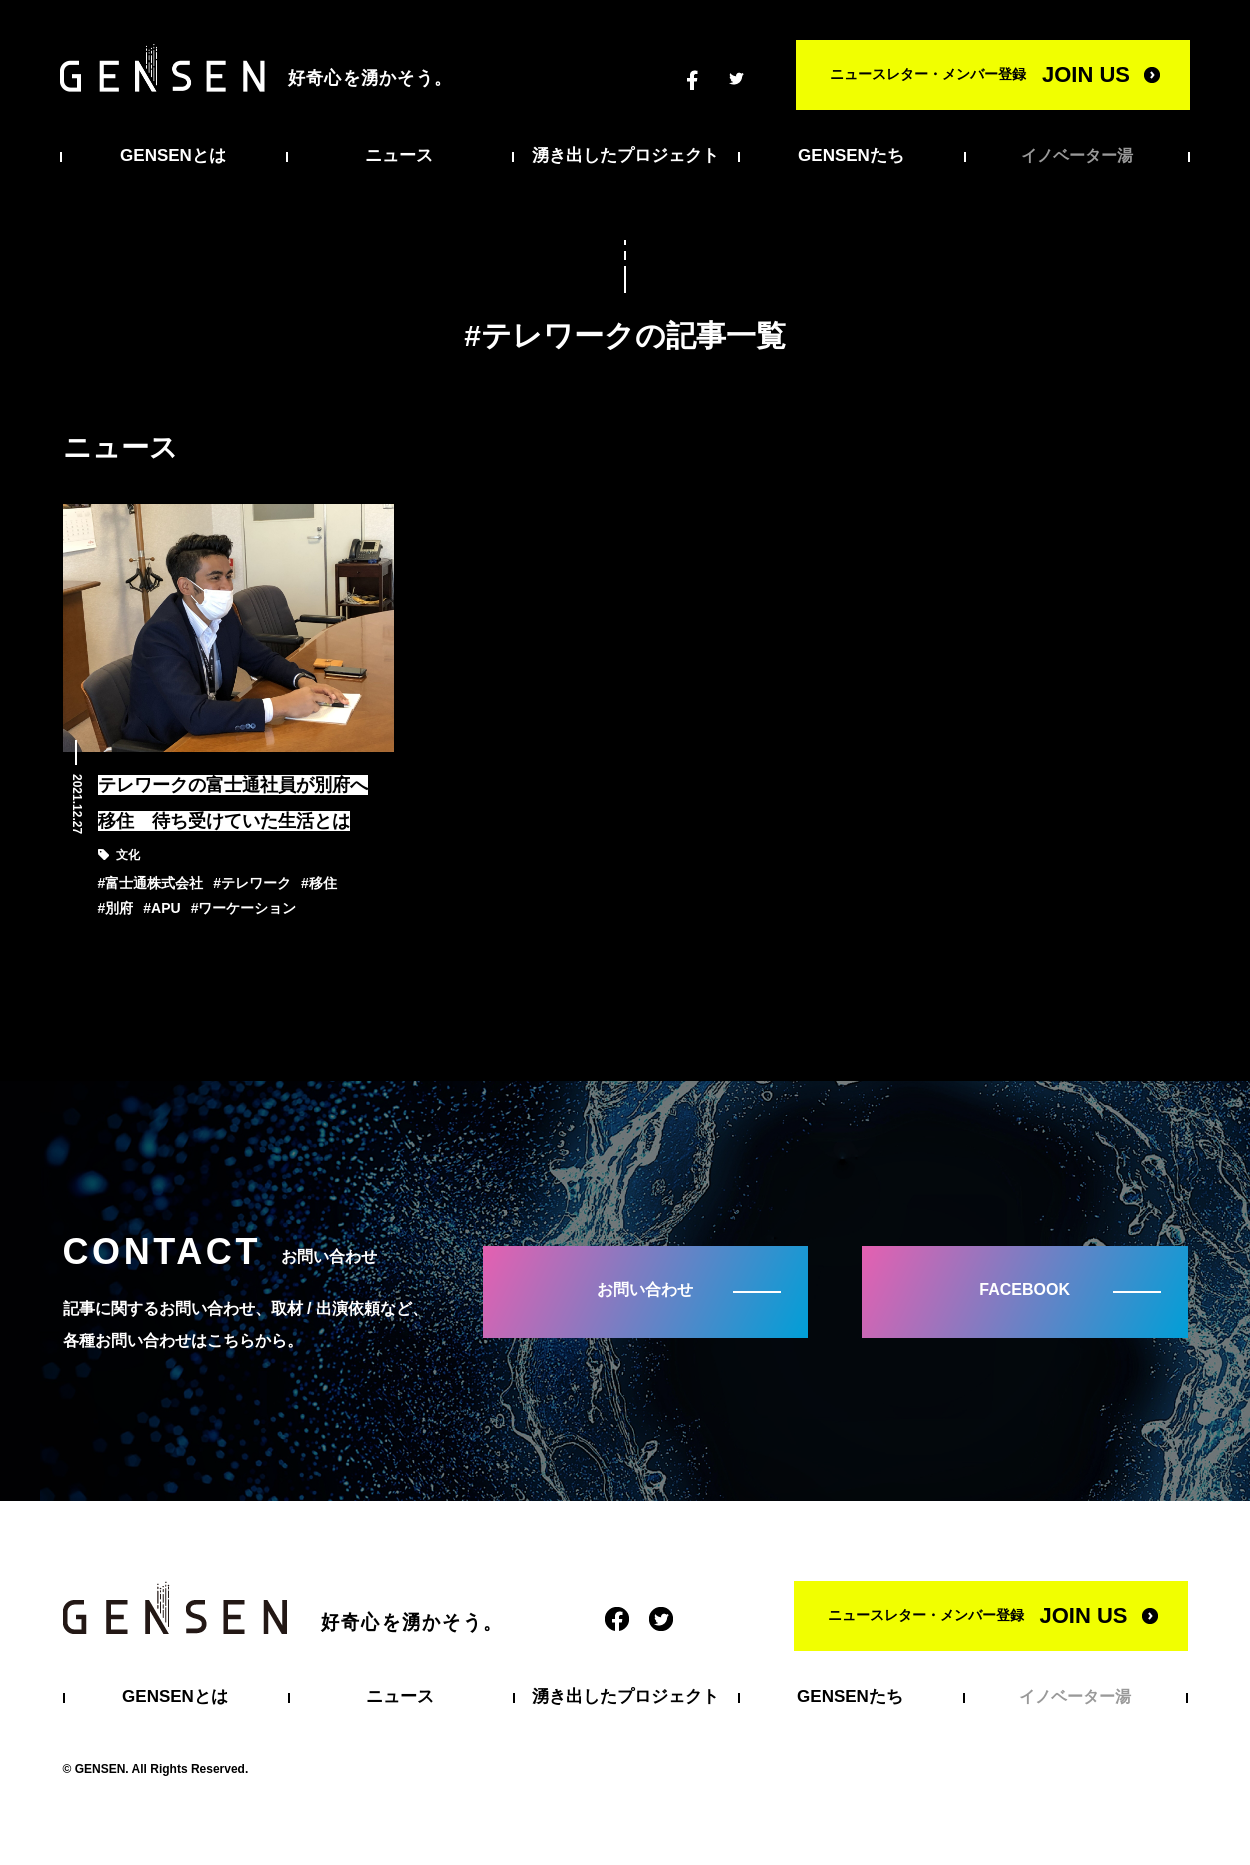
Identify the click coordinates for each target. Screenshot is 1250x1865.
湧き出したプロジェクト (625, 155)
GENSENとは (173, 155)
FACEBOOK (1024, 1289)
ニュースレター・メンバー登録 (980, 74)
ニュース (399, 155)
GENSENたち (851, 155)
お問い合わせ (645, 1289)
